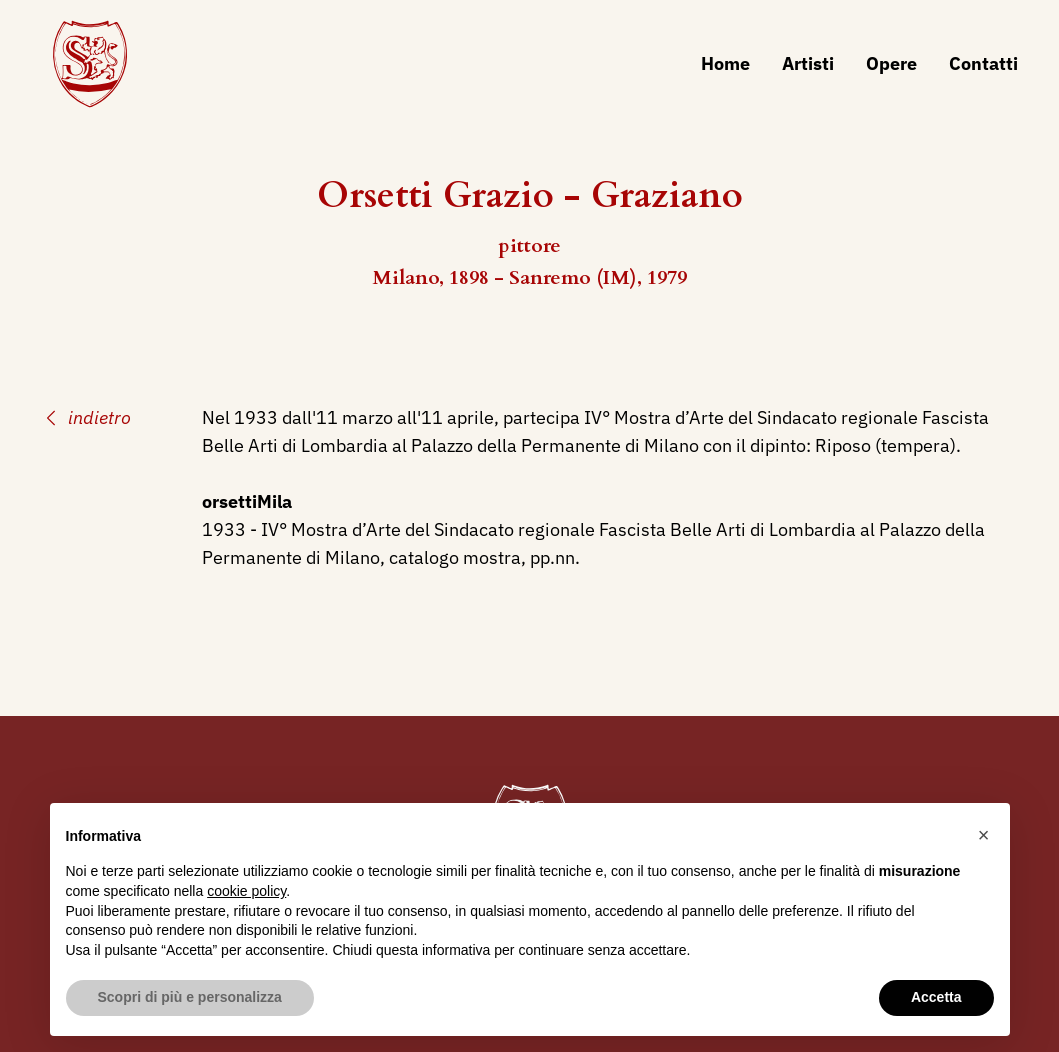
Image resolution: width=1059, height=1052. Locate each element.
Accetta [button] (936, 997)
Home (725, 63)
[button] (984, 835)
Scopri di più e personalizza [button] (190, 997)
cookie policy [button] (246, 891)
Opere (891, 63)
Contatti (983, 63)
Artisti (808, 63)
